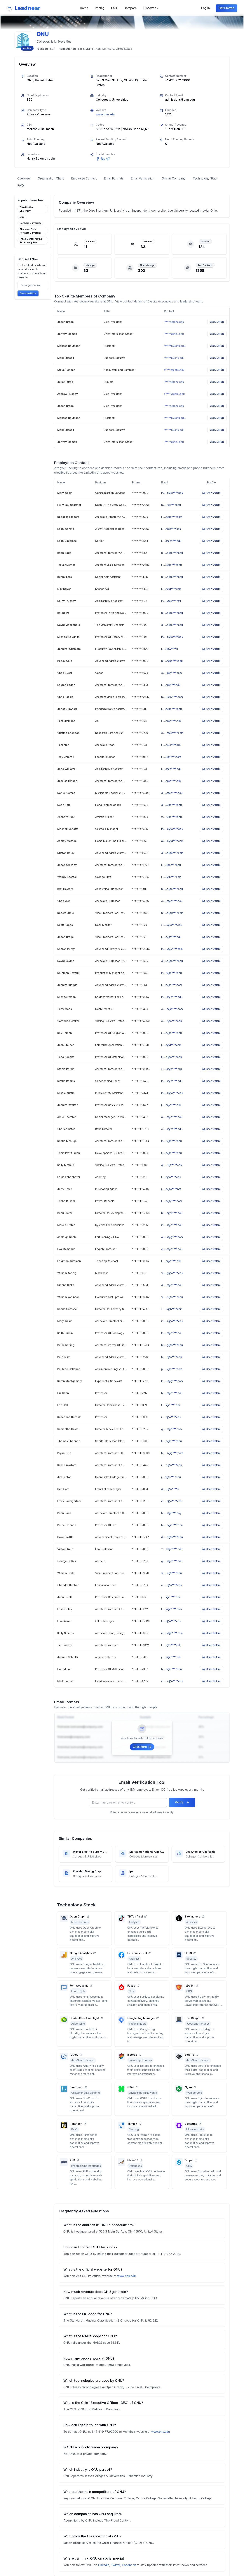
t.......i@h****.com (171, 757)
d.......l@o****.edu (171, 805)
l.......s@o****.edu (171, 541)
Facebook (130, 2565)
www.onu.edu (105, 114)
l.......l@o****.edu (171, 1405)
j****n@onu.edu (174, 334)
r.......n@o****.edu (171, 1033)
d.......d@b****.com (172, 853)
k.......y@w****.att (171, 601)
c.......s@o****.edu (171, 1129)
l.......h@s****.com (171, 529)
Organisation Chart (51, 178)
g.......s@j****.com (171, 1429)
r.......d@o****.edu (171, 1465)
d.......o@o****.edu (172, 961)
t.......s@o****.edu (171, 721)
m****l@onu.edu (174, 358)
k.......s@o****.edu (171, 1081)
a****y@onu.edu (174, 394)
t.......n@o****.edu (171, 1153)
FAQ (114, 8)
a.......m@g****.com (172, 841)
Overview (23, 178)
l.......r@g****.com (171, 589)
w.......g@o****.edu (172, 1273)
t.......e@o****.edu (171, 1057)
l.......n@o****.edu (171, 1261)
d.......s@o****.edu (171, 793)
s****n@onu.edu (174, 370)
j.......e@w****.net (171, 1189)
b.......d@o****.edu (172, 889)
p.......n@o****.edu (172, 661)
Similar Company (174, 178)
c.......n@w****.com (172, 733)
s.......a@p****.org (171, 1069)
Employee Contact (84, 178)
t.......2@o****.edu (171, 565)
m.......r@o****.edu (171, 1225)
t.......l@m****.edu (171, 1645)
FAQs (21, 185)
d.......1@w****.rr (170, 1489)
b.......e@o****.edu (172, 553)
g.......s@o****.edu (171, 1561)
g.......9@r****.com (171, 1165)
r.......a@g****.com (171, 517)
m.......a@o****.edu (172, 829)
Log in (205, 8)
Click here (142, 1747)
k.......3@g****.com (172, 1381)
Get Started (226, 8)
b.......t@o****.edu (171, 1357)
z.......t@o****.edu (171, 817)
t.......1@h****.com (171, 877)
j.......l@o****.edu (171, 1597)
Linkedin (103, 2565)
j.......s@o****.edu (171, 769)
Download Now (28, 293)
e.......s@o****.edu (171, 1249)
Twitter (116, 2565)
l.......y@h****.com (171, 1609)
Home (84, 8)
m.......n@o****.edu (172, 493)
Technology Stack (206, 178)
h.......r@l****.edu (171, 505)
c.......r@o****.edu (171, 1021)
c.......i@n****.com (171, 673)
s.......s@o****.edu (171, 925)
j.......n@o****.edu (171, 781)
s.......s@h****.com (171, 1309)
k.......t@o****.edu (171, 973)
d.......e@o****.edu (172, 1537)
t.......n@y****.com (171, 1201)
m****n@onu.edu (174, 346)
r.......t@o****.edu (171, 1417)
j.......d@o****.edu (171, 709)
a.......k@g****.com (172, 1237)
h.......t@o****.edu (171, 1669)
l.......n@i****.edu (170, 685)
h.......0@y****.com (172, 697)
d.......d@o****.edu (172, 625)
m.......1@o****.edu (171, 997)
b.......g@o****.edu (172, 1345)
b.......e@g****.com (172, 913)
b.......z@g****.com (172, 1453)
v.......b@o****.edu (171, 1549)
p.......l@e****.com (171, 1369)
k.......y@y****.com (172, 949)
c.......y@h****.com (172, 1633)
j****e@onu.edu (174, 322)
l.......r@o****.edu (171, 1177)
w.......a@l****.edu (171, 1573)
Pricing (99, 8)
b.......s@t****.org (171, 1513)
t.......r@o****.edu (171, 745)
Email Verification (143, 178)
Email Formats (114, 178)
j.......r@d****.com (171, 1045)
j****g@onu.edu (174, 382)
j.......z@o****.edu (171, 1657)
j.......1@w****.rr (169, 649)
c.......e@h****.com (172, 1009)
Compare (130, 8)
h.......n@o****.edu (171, 1393)
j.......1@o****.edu (171, 865)
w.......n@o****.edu (172, 1297)
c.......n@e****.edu (171, 901)
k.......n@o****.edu (171, 1333)
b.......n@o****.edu (172, 1525)
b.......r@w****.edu (171, 1213)
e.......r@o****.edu (171, 1501)
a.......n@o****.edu (171, 1117)
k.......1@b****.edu (171, 1141)
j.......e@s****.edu (171, 937)
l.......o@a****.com (171, 985)
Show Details (217, 322)
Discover (151, 8)
